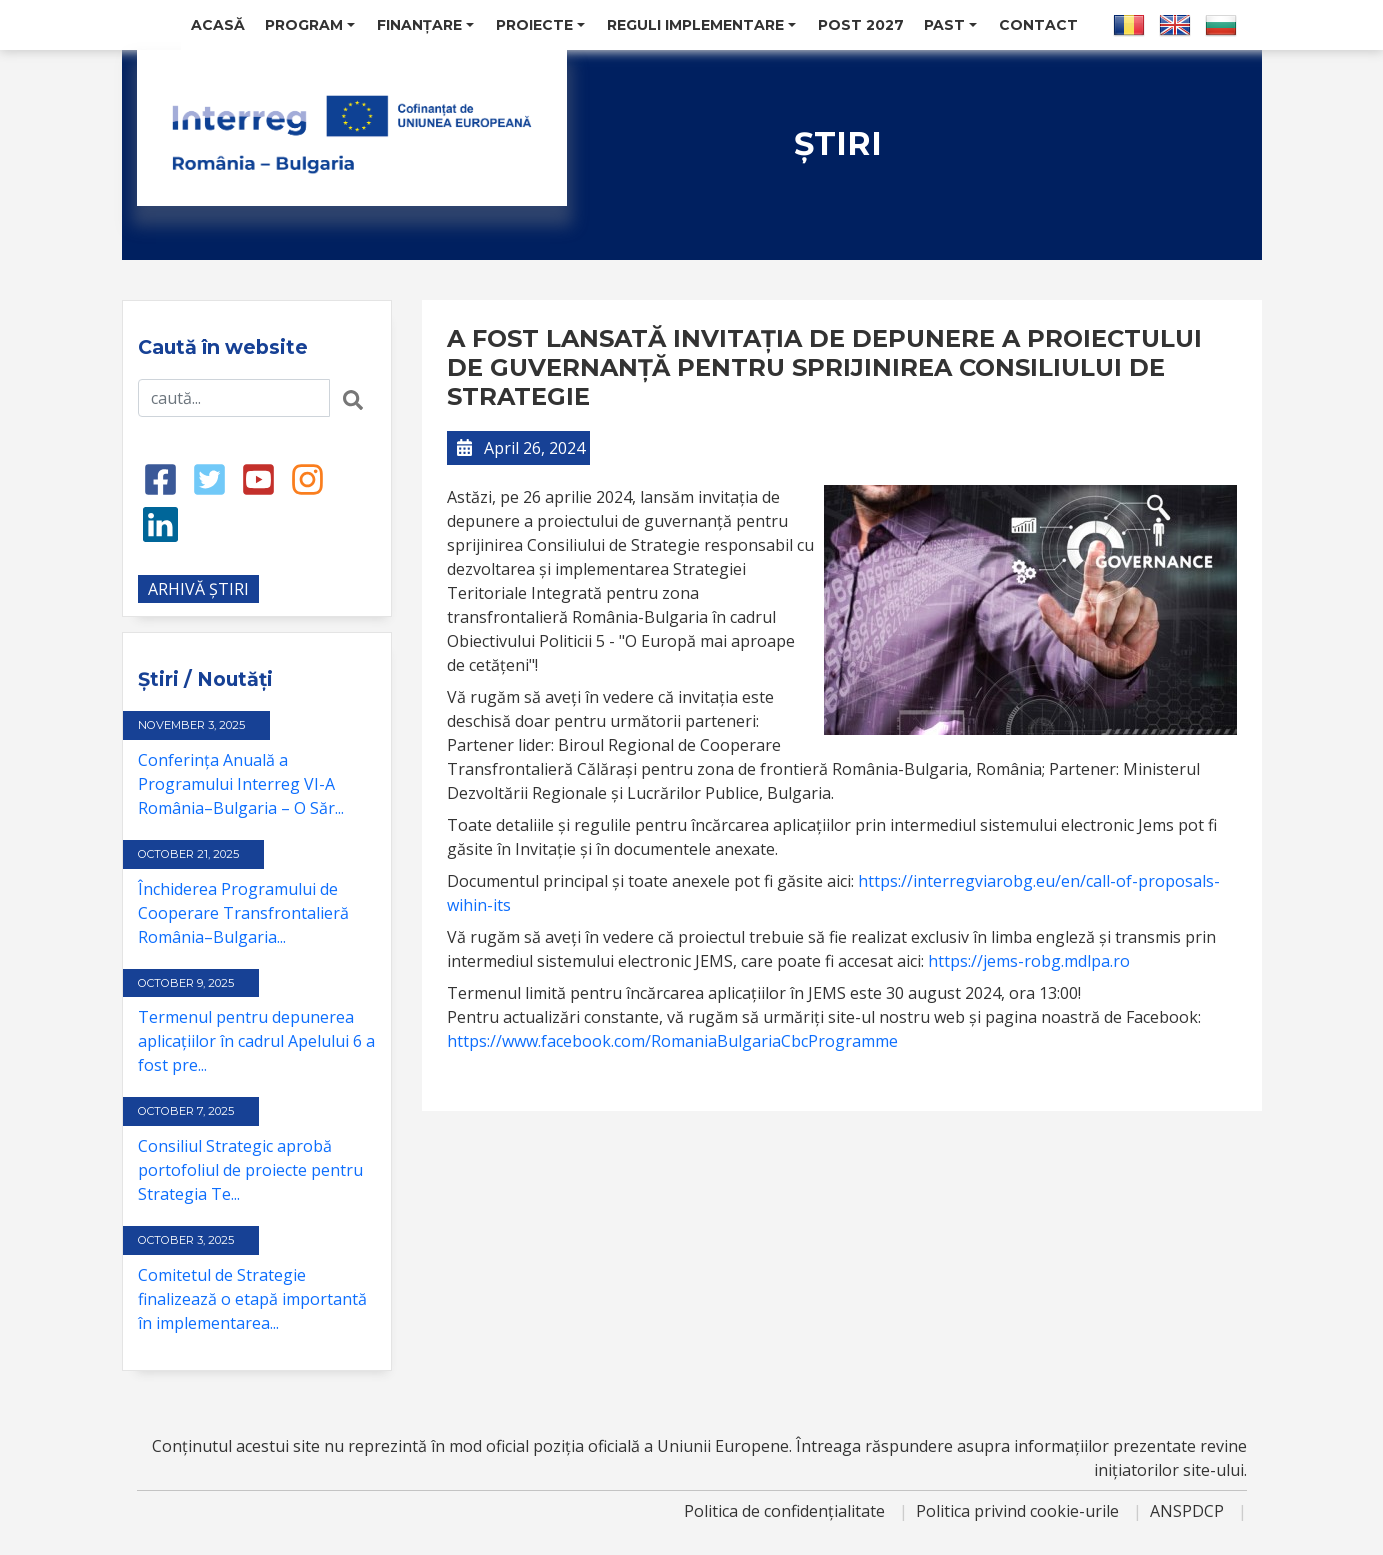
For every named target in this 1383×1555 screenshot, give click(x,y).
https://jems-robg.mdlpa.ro (1029, 961)
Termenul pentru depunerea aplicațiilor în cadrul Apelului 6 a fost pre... (256, 1041)
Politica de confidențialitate (786, 1511)
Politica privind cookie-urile (1019, 1511)
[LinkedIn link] (160, 523)
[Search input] (234, 398)
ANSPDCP (1189, 1511)
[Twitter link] (209, 478)
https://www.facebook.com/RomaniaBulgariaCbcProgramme (672, 1041)
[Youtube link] (258, 478)
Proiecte (540, 25)
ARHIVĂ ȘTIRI (198, 589)
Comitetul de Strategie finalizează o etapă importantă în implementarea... (252, 1299)
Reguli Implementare (701, 25)
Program (310, 25)
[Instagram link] (307, 478)
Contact (1038, 25)
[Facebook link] (160, 478)
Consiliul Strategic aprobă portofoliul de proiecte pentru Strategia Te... (250, 1170)
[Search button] (353, 398)
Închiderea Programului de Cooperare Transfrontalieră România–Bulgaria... (243, 913)
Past (950, 25)
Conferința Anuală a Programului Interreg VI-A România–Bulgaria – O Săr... (241, 784)
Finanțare (425, 25)
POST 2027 (861, 25)
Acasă (218, 25)
